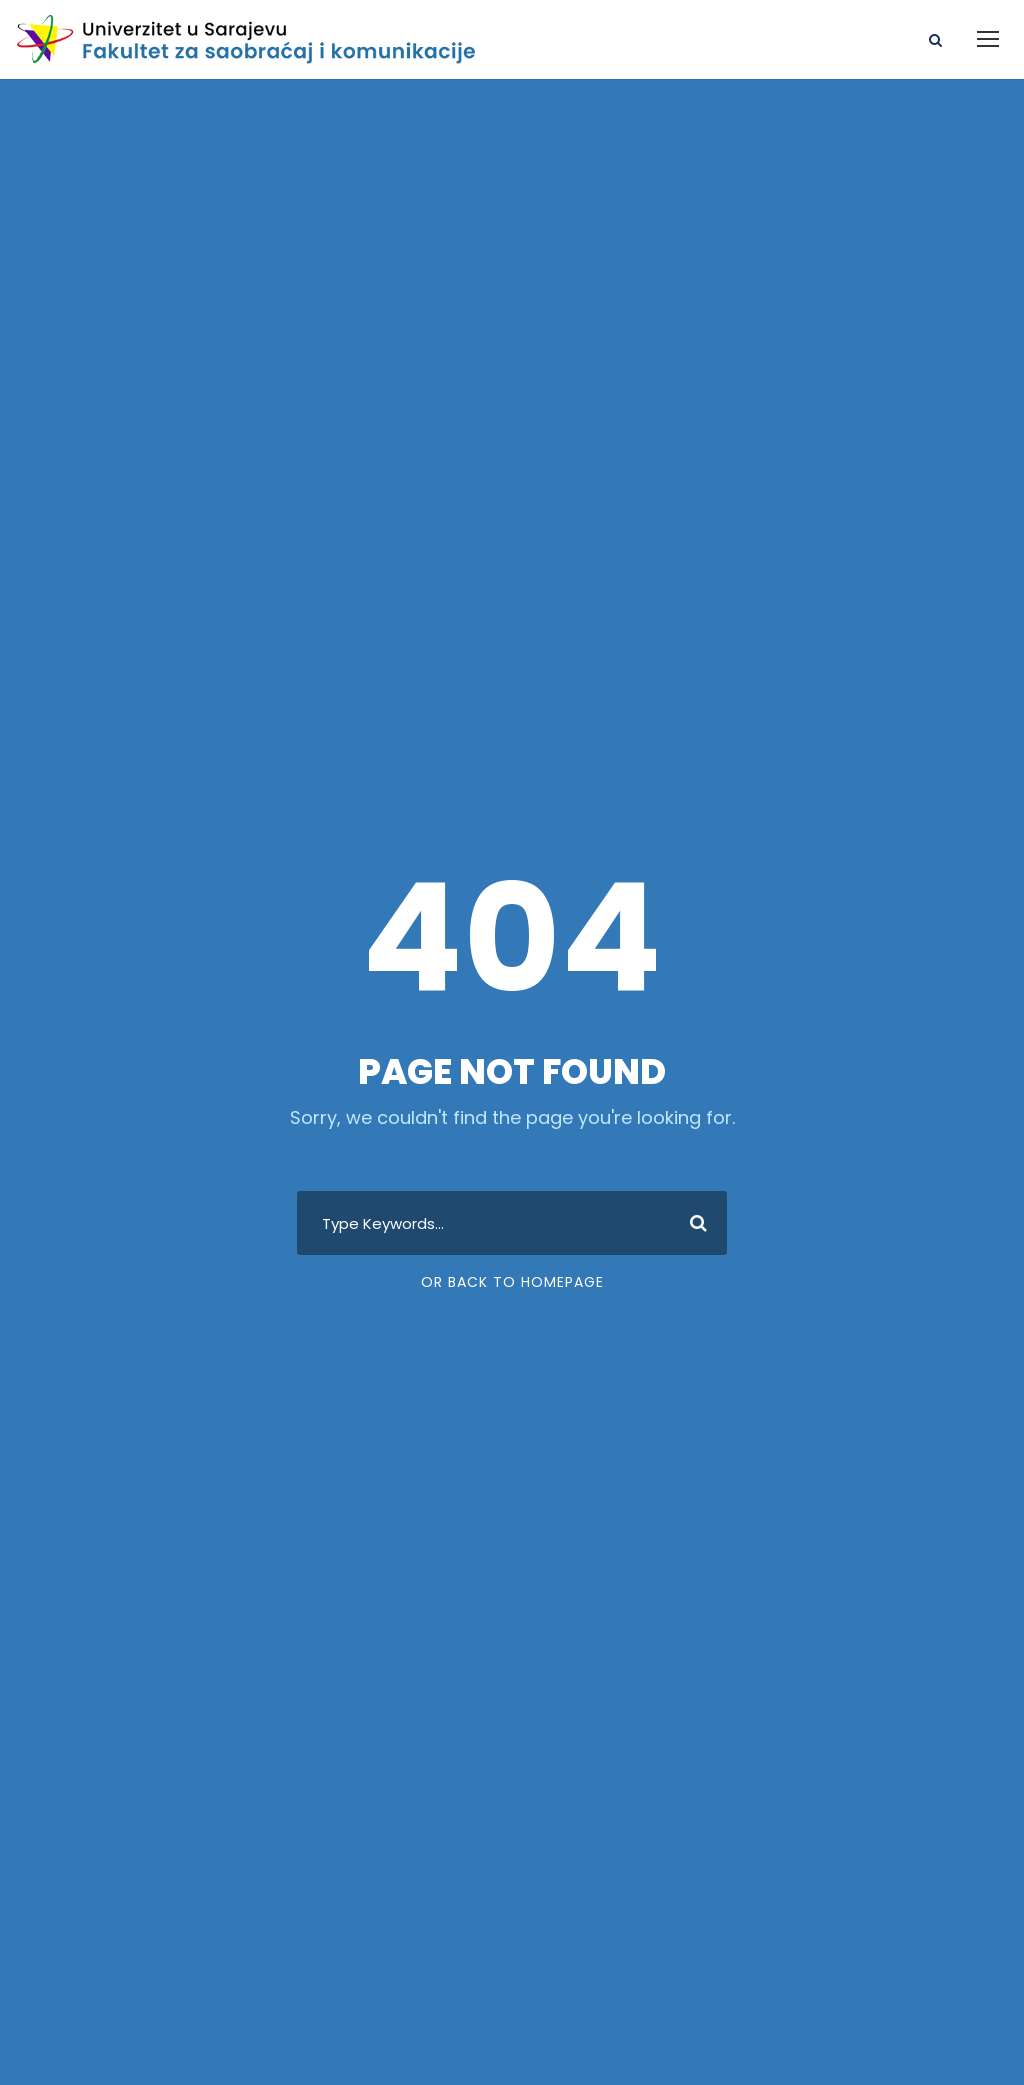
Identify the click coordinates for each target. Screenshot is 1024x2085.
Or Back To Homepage (512, 1282)
